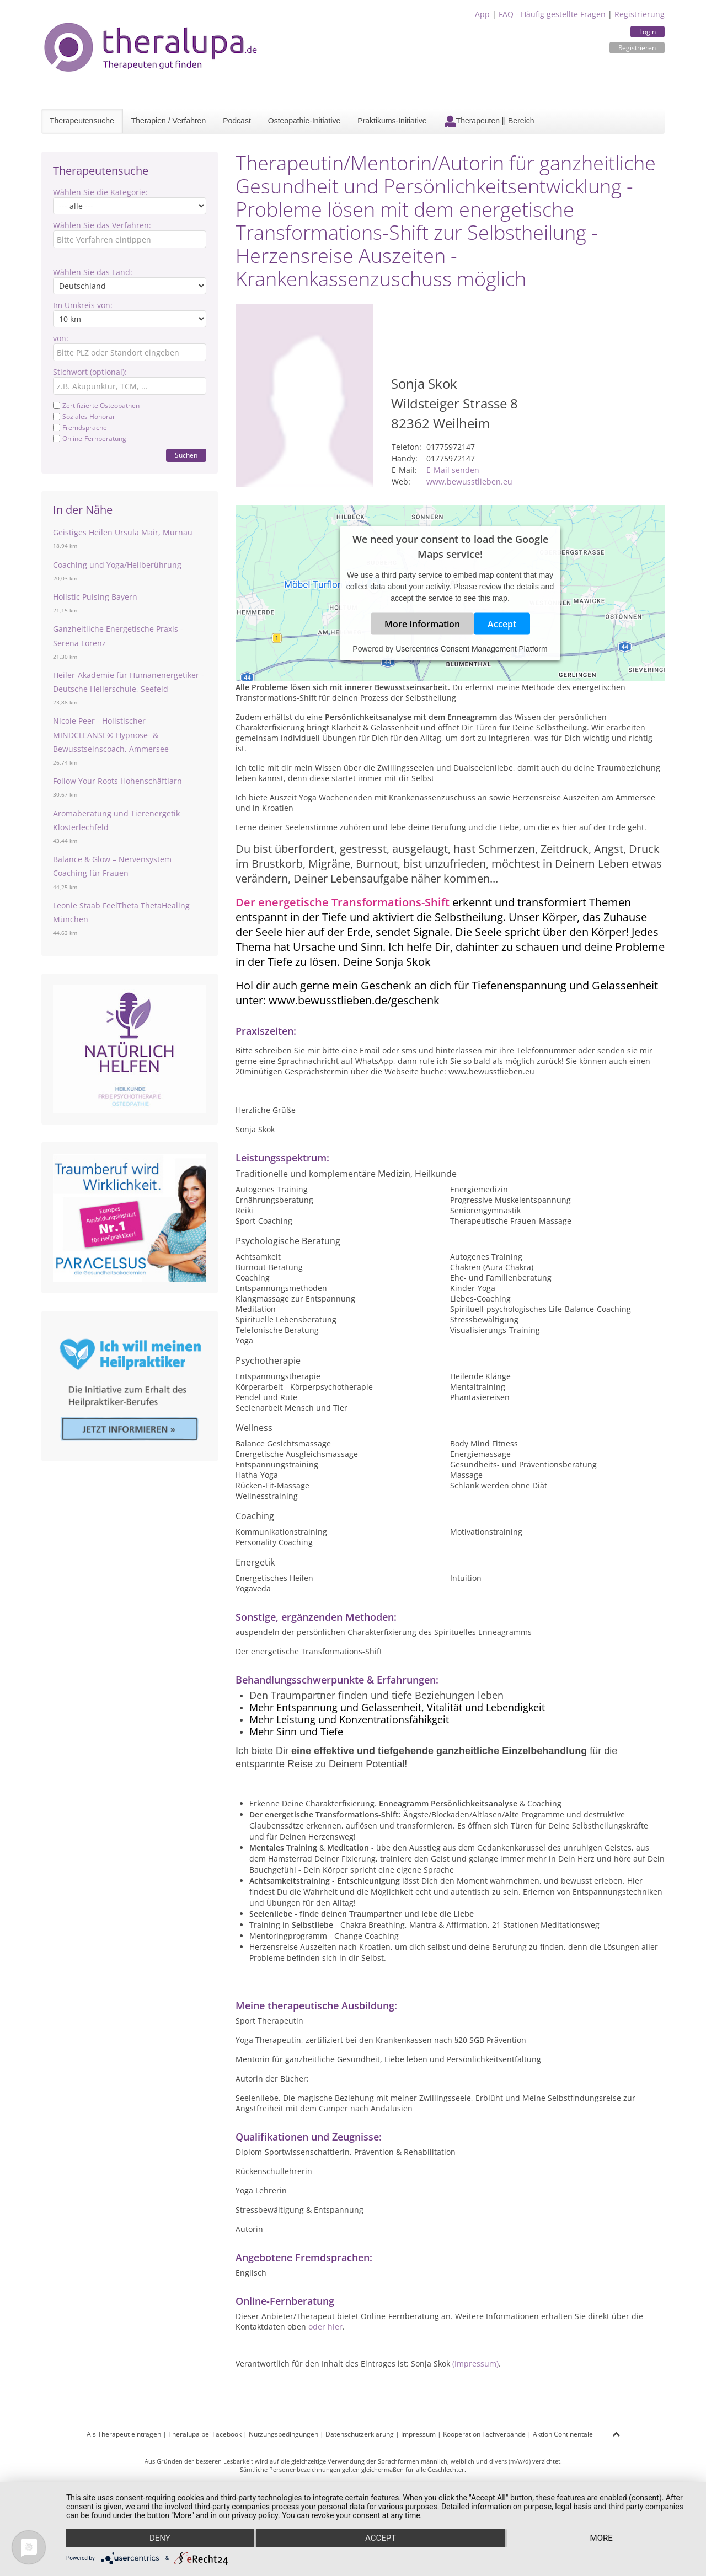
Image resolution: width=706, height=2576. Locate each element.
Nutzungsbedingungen (283, 2434)
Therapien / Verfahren (168, 120)
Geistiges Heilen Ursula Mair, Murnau (122, 532)
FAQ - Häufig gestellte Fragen (552, 14)
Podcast (237, 120)
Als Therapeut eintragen (124, 2434)
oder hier (325, 2326)
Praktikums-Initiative (391, 120)
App (482, 14)
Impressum (418, 2434)
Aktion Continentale (563, 2434)
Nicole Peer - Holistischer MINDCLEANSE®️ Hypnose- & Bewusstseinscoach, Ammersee (111, 735)
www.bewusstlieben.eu (469, 481)
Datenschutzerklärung (359, 2434)
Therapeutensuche (82, 120)
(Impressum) (475, 2363)
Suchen (186, 455)
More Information (422, 623)
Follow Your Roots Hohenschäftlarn (117, 781)
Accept (502, 623)
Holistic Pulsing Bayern (95, 596)
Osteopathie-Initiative (304, 120)
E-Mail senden (452, 470)
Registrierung (639, 14)
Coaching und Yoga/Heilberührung (117, 565)
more (601, 2538)
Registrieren (637, 47)
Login (647, 31)
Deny (159, 2538)
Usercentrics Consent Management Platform (471, 648)
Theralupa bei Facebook (205, 2434)
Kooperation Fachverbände (484, 2434)
